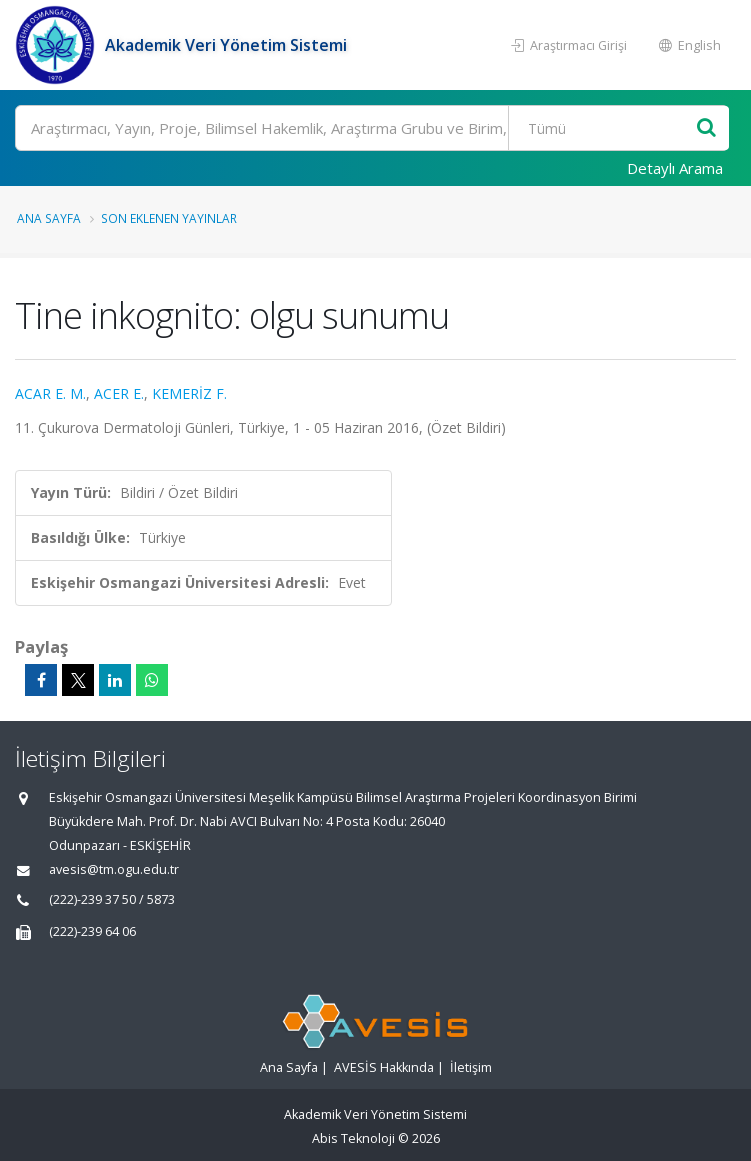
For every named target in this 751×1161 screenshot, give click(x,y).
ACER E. (119, 393)
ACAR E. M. (50, 393)
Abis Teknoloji (353, 1138)
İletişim (471, 1067)
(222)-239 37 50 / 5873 (112, 899)
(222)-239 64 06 (92, 931)
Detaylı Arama (675, 168)
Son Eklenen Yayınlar (169, 218)
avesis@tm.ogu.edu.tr (114, 869)
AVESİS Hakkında (384, 1067)
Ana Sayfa (49, 218)
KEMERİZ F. (189, 393)
